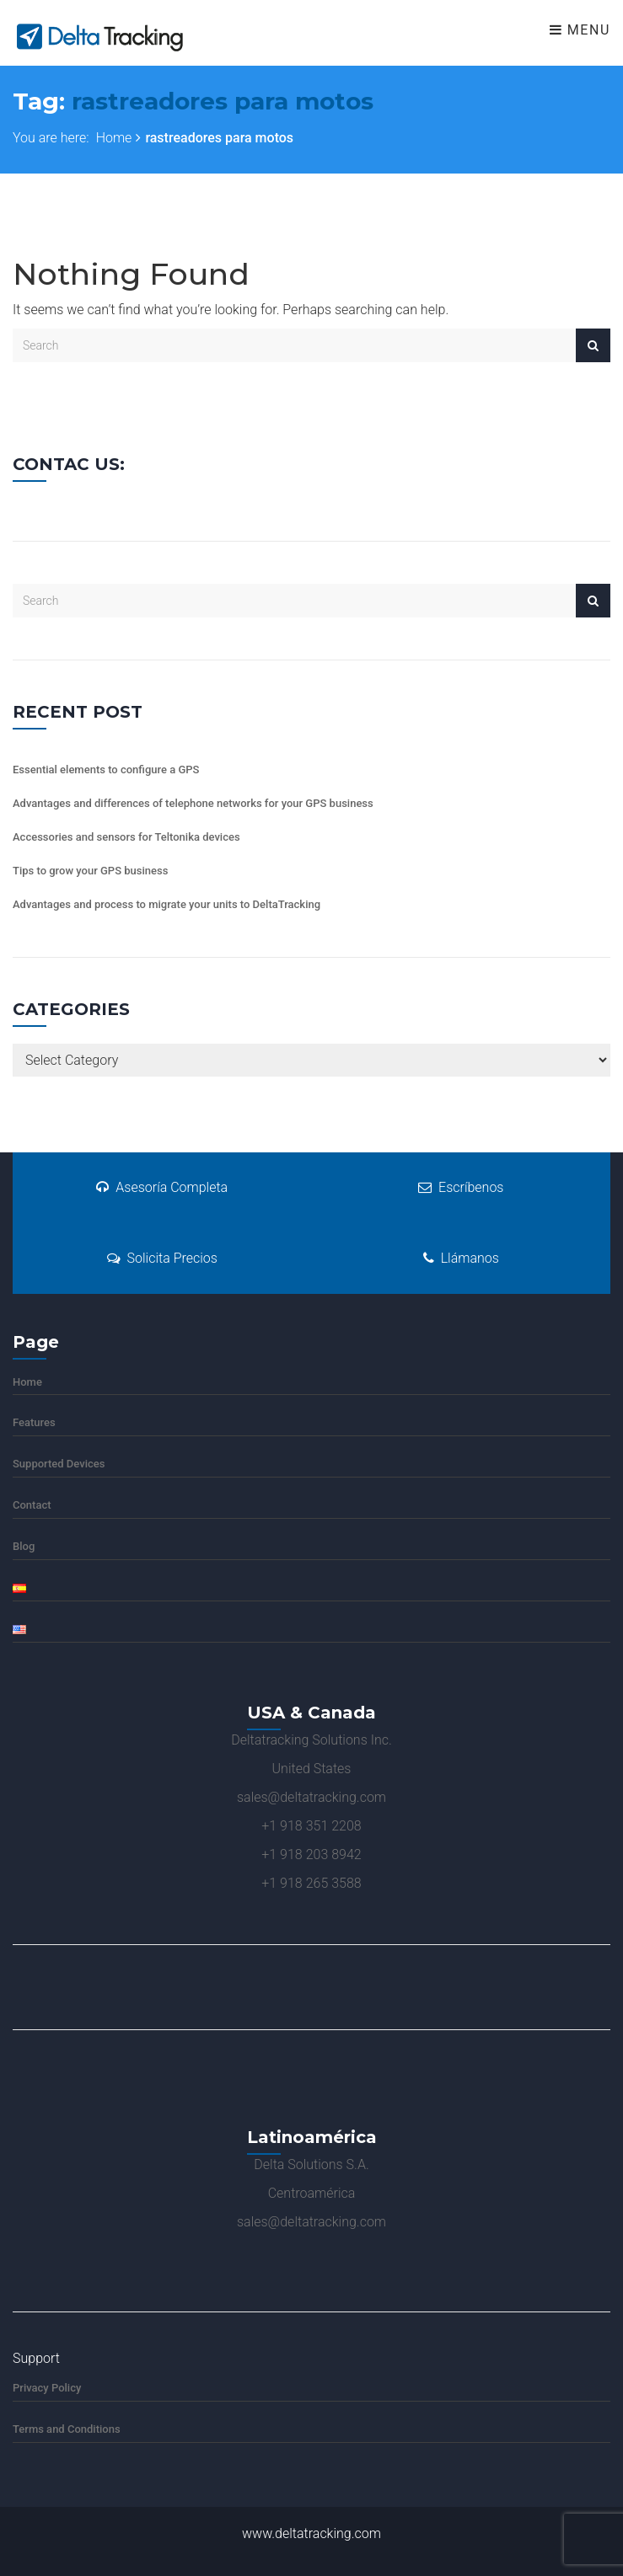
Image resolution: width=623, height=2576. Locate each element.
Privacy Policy (47, 2387)
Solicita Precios (162, 1258)
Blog (24, 1546)
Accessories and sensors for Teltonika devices (126, 837)
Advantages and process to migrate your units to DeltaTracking (166, 904)
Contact (32, 1505)
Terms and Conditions (67, 2429)
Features (34, 1422)
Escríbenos (460, 1187)
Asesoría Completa (162, 1187)
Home (114, 138)
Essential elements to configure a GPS (106, 769)
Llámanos (461, 1258)
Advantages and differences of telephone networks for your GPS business (193, 803)
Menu (580, 30)
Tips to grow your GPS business (90, 870)
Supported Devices (59, 1463)
